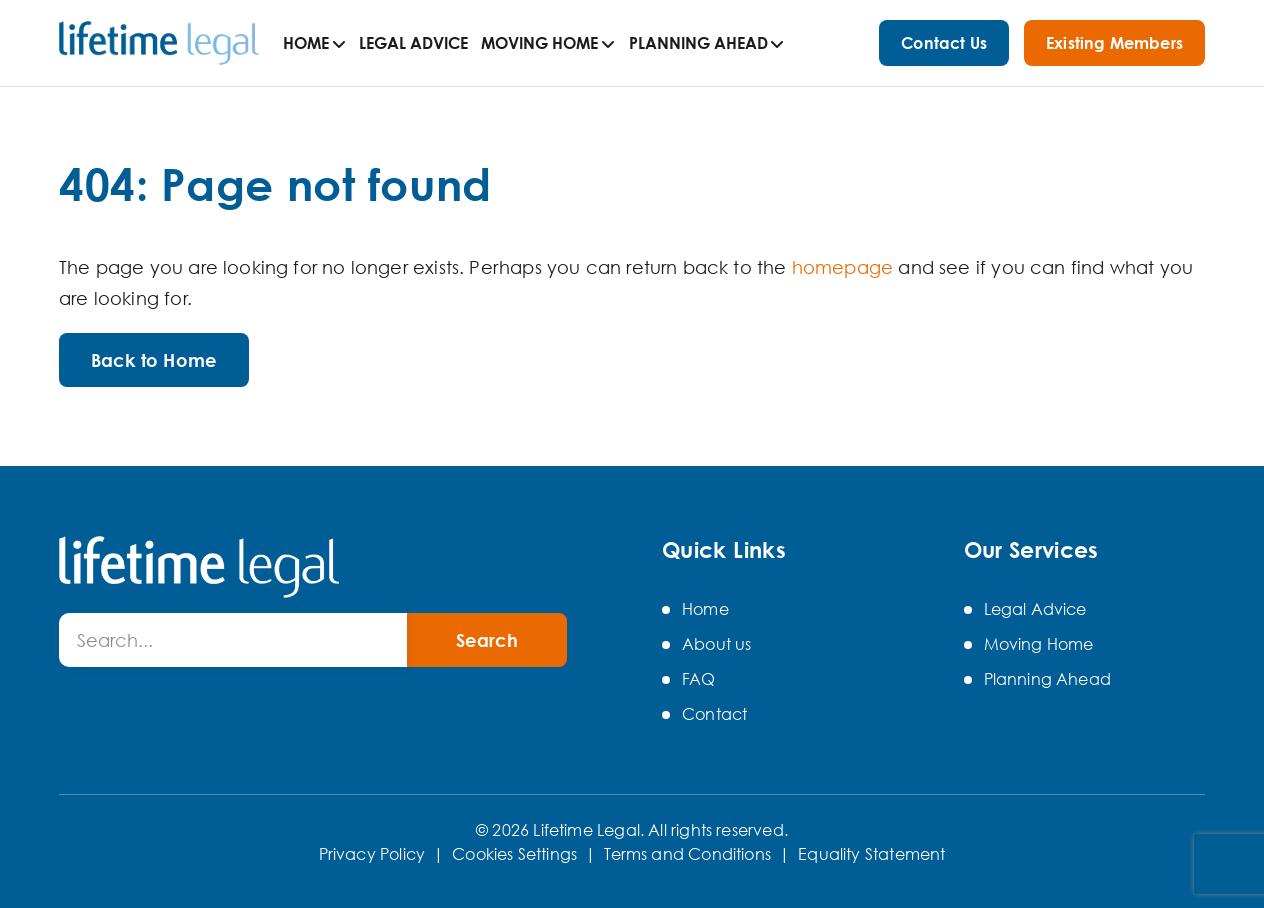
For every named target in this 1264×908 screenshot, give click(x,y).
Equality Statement (871, 854)
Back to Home (154, 360)
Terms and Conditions (687, 854)
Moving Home (539, 43)
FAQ (699, 679)
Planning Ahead (698, 43)
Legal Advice (413, 43)
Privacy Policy (372, 854)
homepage (842, 267)
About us (716, 644)
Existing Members (1114, 43)
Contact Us (944, 43)
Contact (714, 714)
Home (306, 43)
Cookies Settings (514, 854)
